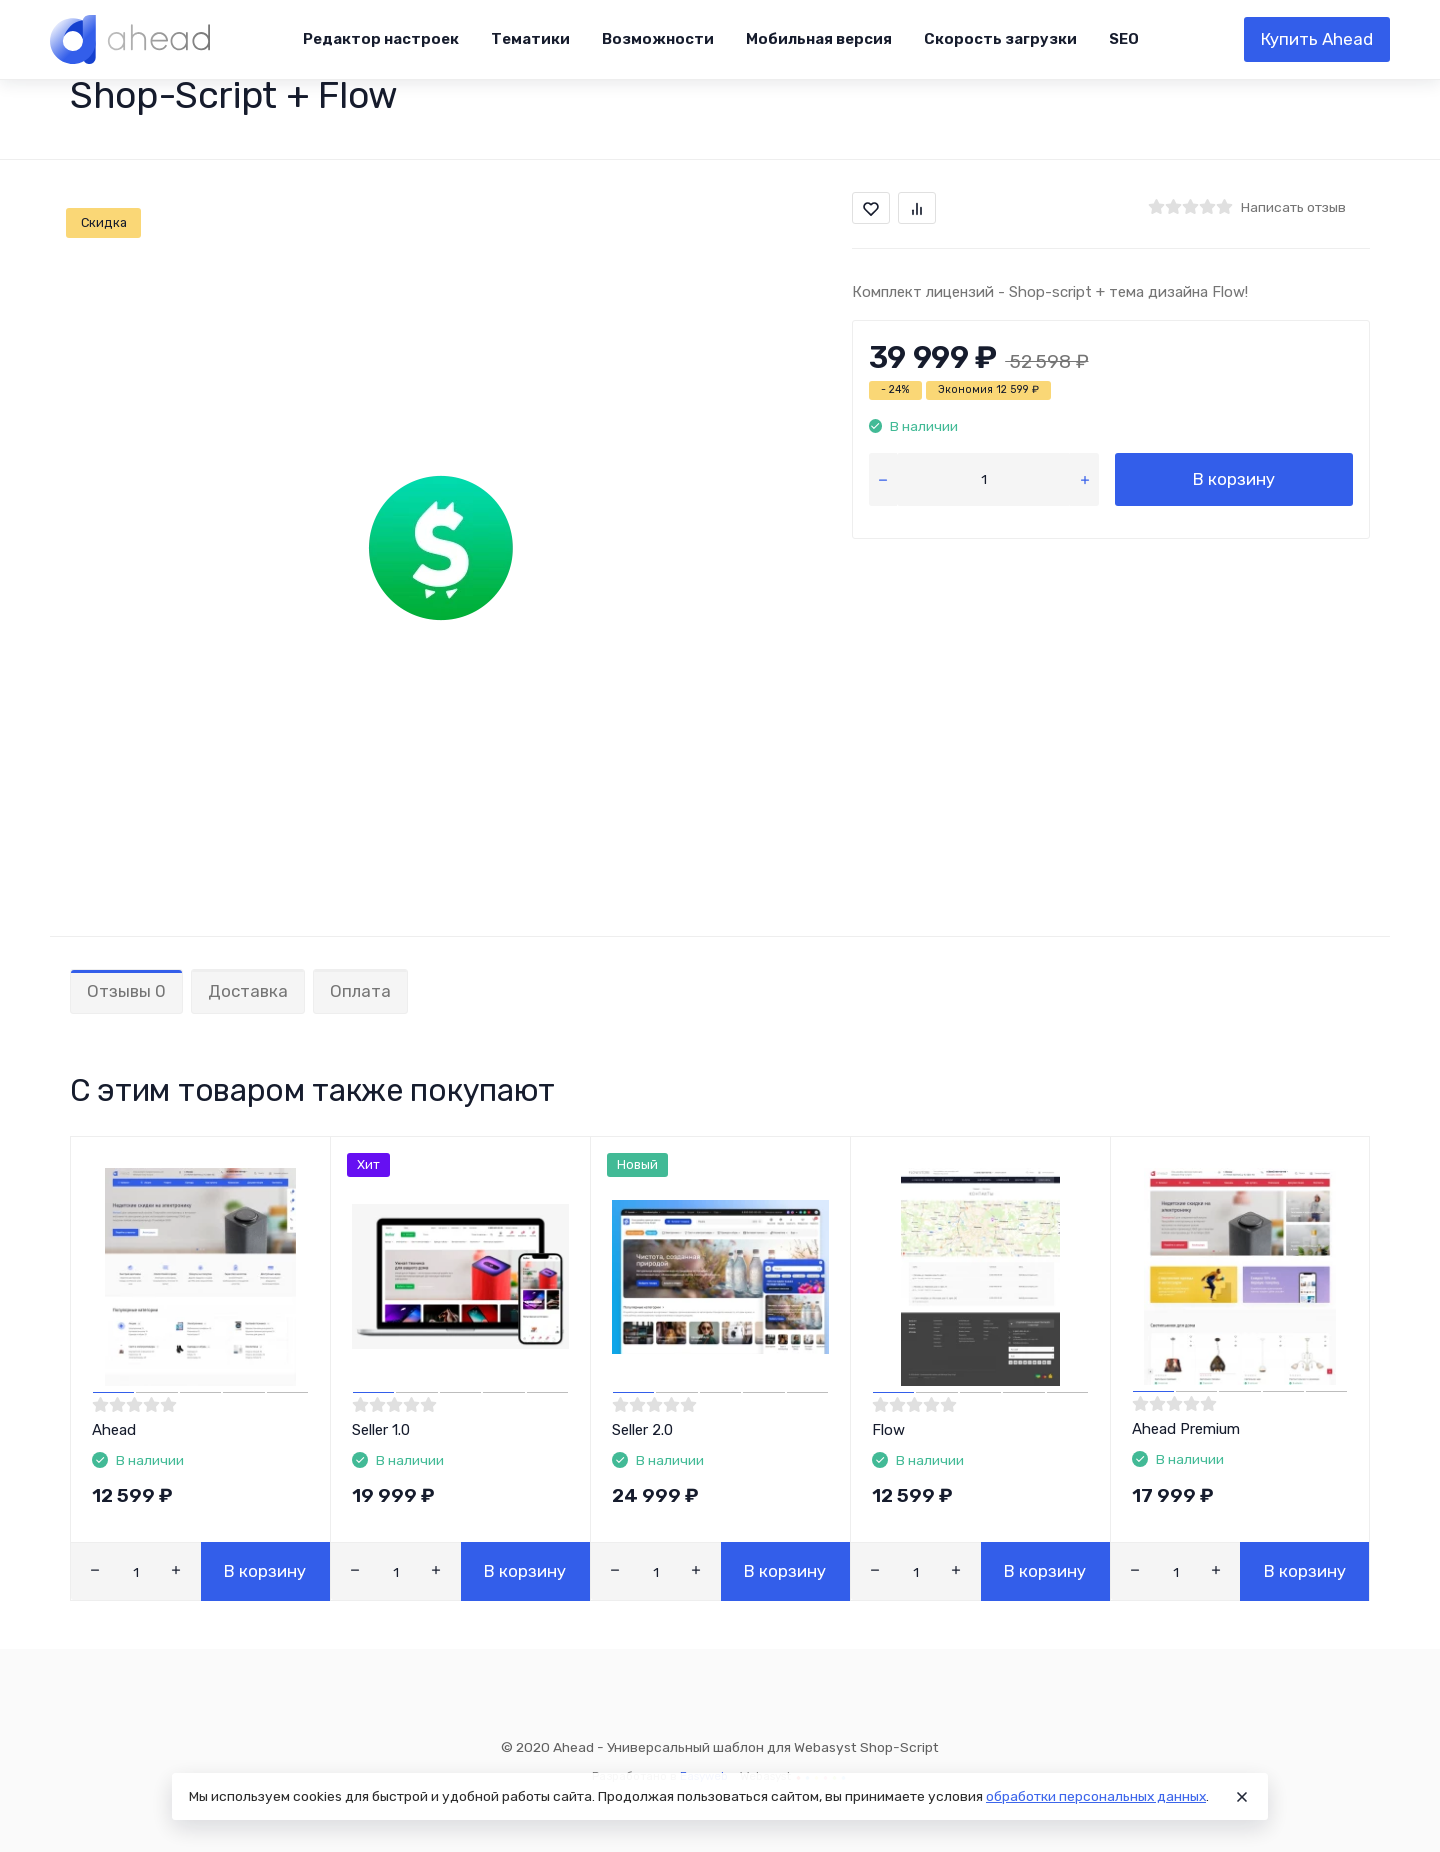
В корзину (1234, 479)
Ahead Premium (1186, 1429)
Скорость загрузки (1000, 39)
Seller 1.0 (381, 1430)
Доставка (248, 991)
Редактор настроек (381, 39)
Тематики (530, 39)
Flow (888, 1430)
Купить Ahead (1317, 39)
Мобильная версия (819, 39)
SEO (1124, 39)
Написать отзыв (1293, 207)
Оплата (360, 991)
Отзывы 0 (126, 991)
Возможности (658, 39)
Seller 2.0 (642, 1430)
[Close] (1242, 1797)
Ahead (114, 1430)
